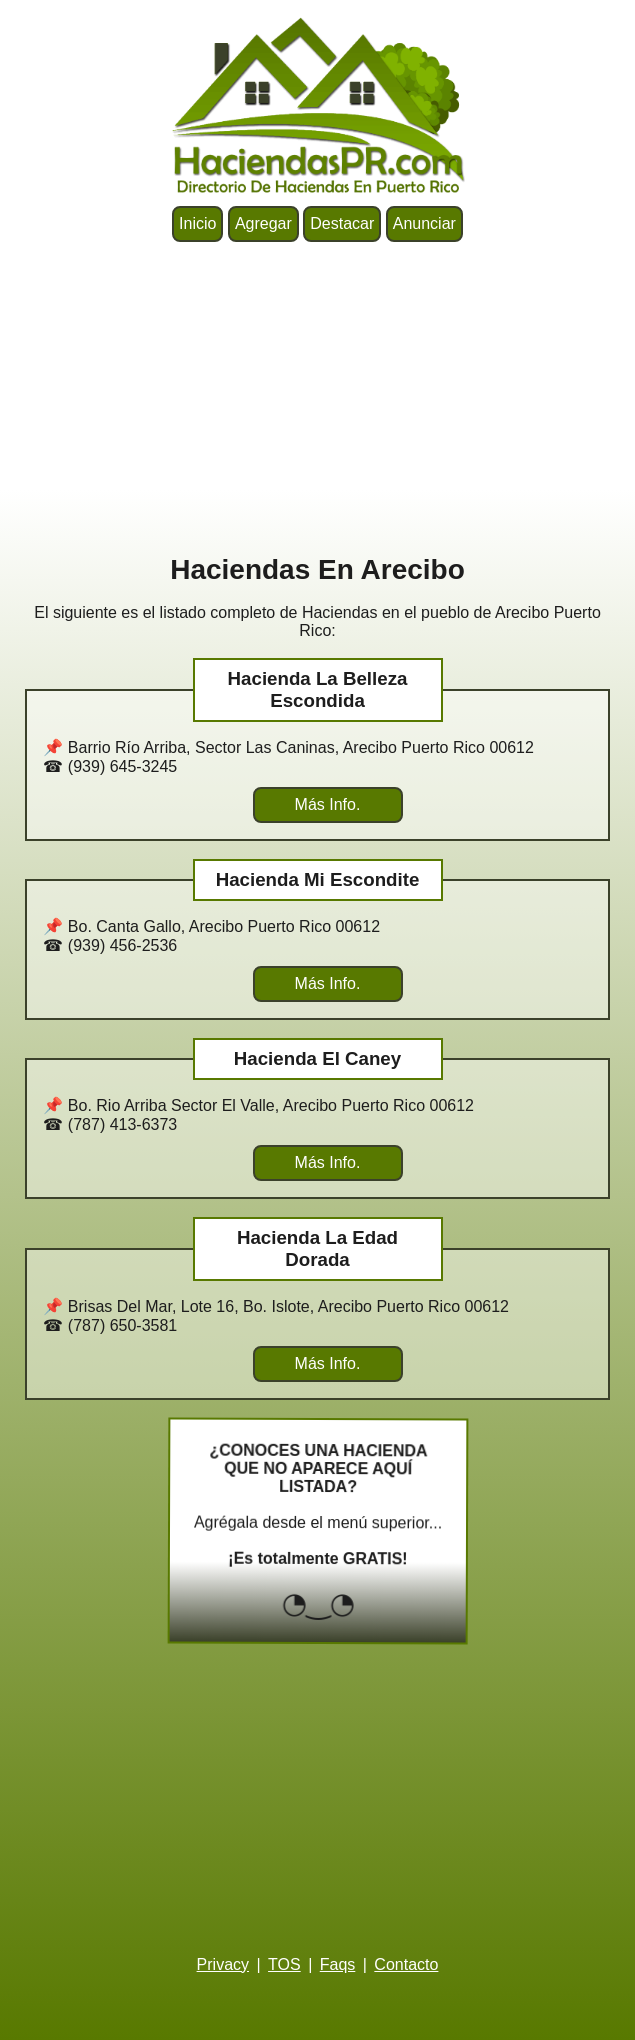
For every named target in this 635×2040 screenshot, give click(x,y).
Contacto (406, 1964)
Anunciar (424, 223)
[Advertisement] (317, 398)
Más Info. (328, 804)
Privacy (223, 1964)
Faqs (338, 1964)
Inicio (197, 223)
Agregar (263, 223)
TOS (284, 1964)
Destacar (342, 223)
